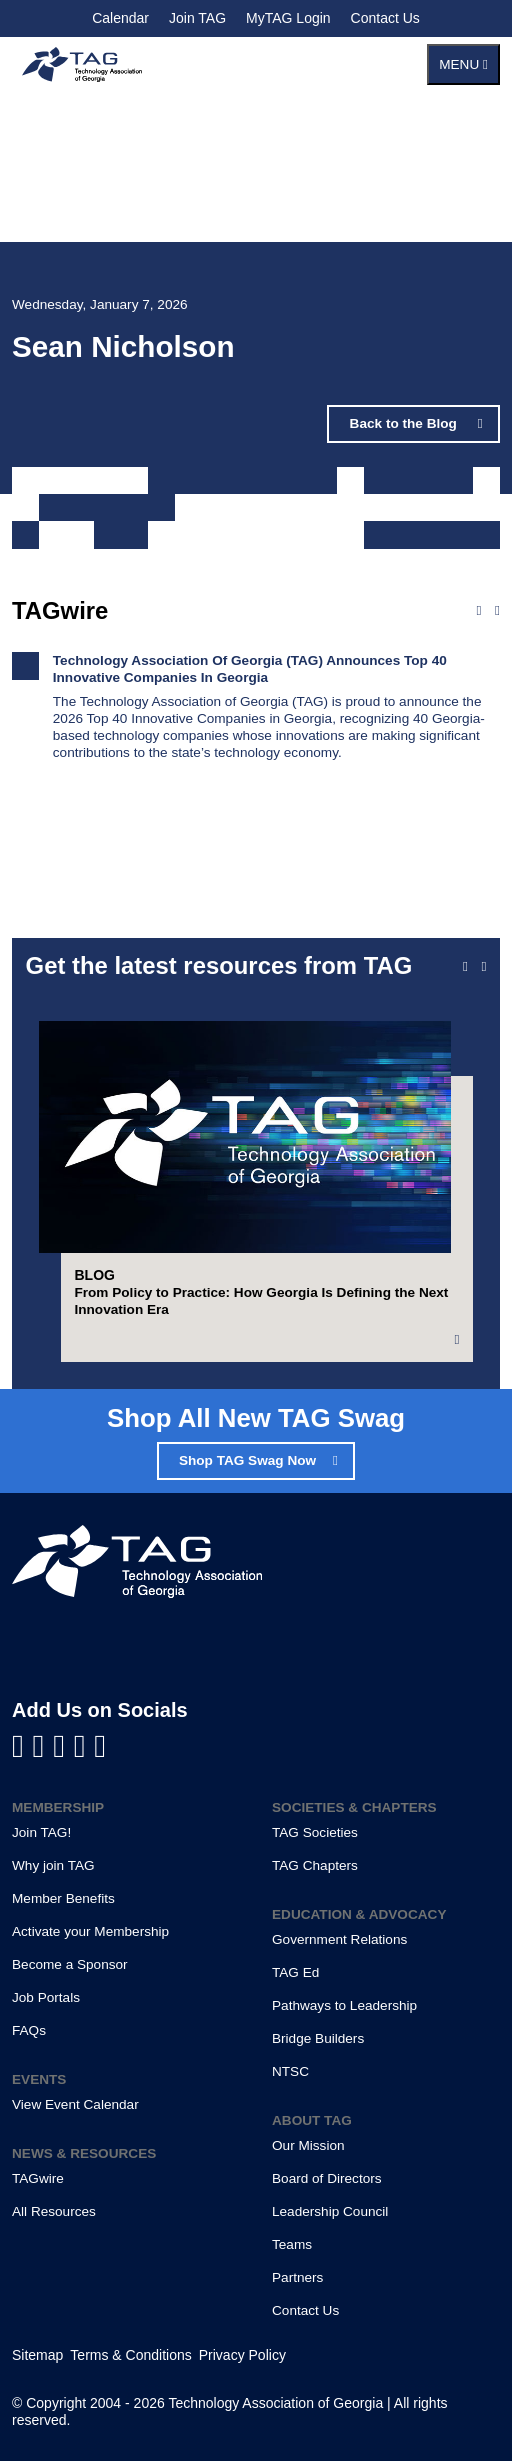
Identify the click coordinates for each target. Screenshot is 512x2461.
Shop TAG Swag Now (247, 1460)
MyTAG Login (288, 18)
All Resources (54, 2211)
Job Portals (46, 1997)
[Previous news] (478, 611)
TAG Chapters (315, 1865)
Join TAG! (41, 1832)
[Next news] (497, 611)
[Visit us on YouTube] (63, 1746)
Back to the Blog (405, 423)
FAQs (29, 2030)
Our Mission (308, 2145)
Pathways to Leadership (344, 2005)
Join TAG (197, 18)
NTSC (290, 2071)
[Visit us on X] (84, 1746)
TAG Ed (295, 1972)
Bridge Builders (318, 2038)
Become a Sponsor (70, 1964)
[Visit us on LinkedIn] (43, 1746)
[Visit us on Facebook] (22, 1746)
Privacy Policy (242, 2355)
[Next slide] (483, 967)
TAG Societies (315, 1832)
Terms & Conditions (130, 2355)
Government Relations (339, 1939)
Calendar (120, 18)
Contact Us (385, 18)
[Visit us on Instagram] (100, 1746)
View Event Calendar (75, 2104)
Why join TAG (53, 1865)
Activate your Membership (90, 1931)
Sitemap (37, 2355)
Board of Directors (327, 2178)
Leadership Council (330, 2211)
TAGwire (38, 2178)
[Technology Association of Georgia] (82, 64)
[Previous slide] (465, 967)
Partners (297, 2277)
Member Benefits (63, 1898)
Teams (292, 2244)
